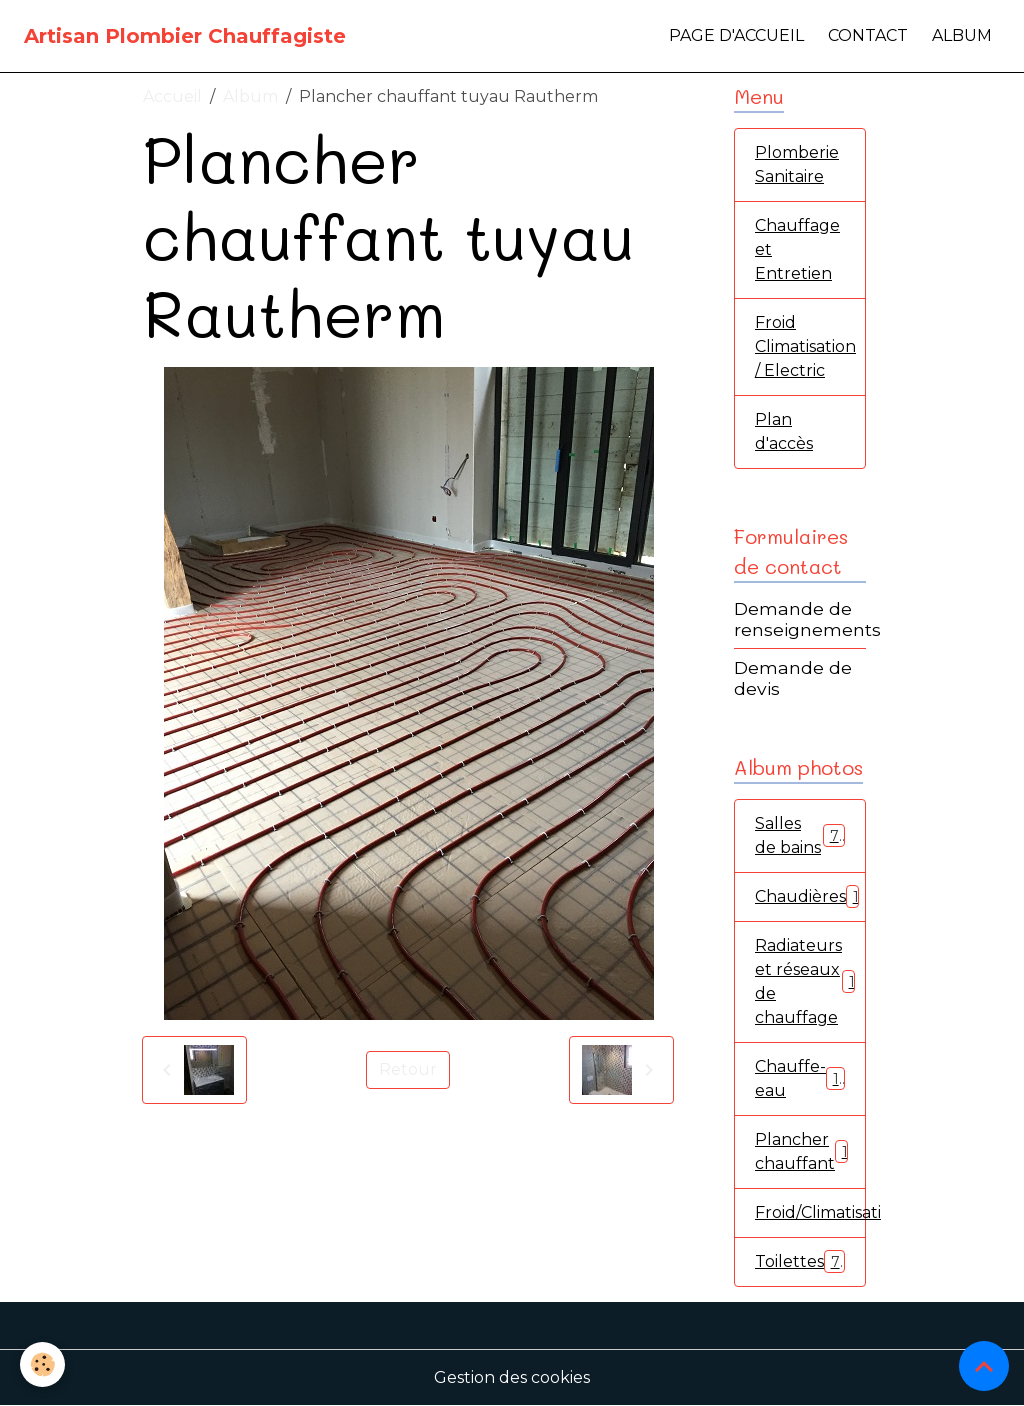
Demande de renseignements (807, 619)
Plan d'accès (784, 431)
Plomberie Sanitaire (797, 164)
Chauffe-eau (800, 1078)
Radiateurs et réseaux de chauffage (809, 981)
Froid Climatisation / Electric (805, 346)
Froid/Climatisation (810, 1212)
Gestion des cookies (512, 1377)
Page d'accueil (736, 35)
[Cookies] (42, 1364)
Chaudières (810, 896)
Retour (408, 1069)
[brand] (185, 36)
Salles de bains (800, 835)
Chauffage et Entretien (797, 249)
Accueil (172, 96)
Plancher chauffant (805, 1151)
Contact (868, 35)
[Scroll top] (984, 1366)
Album (962, 35)
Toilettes (800, 1261)
